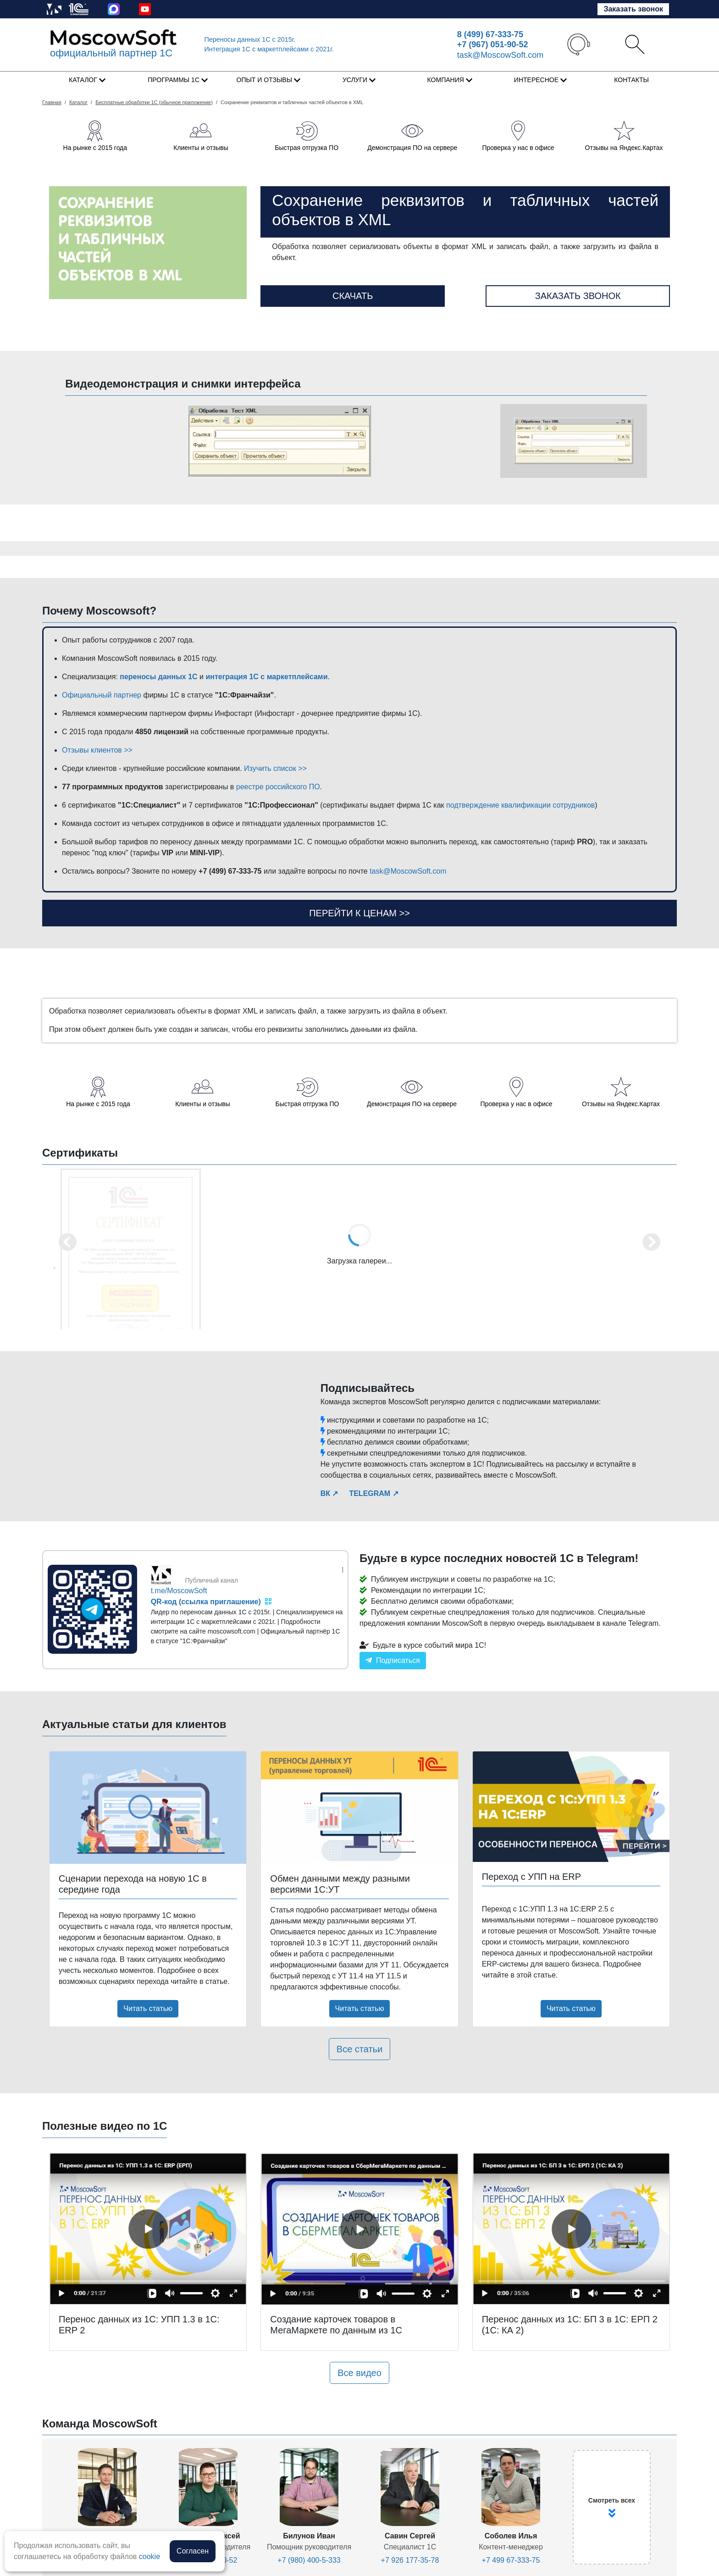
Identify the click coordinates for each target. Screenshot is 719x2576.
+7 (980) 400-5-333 (308, 2560)
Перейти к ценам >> (359, 913)
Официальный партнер (101, 695)
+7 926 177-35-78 (410, 2560)
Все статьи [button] (359, 2049)
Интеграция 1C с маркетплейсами (269, 49)
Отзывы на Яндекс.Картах (624, 147)
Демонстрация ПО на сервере (412, 147)
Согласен (193, 2551)
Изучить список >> (275, 768)
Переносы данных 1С (250, 39)
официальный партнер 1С (111, 53)
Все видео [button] (359, 2373)
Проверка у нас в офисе (518, 147)
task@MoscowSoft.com (500, 55)
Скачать (352, 296)
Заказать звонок (633, 9)
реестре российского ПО (278, 787)
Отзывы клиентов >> (97, 750)
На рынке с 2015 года (95, 147)
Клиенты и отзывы (200, 147)
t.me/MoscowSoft (179, 1591)
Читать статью (147, 2008)
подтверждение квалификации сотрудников (520, 805)
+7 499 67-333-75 (511, 2560)
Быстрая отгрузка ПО (306, 147)
